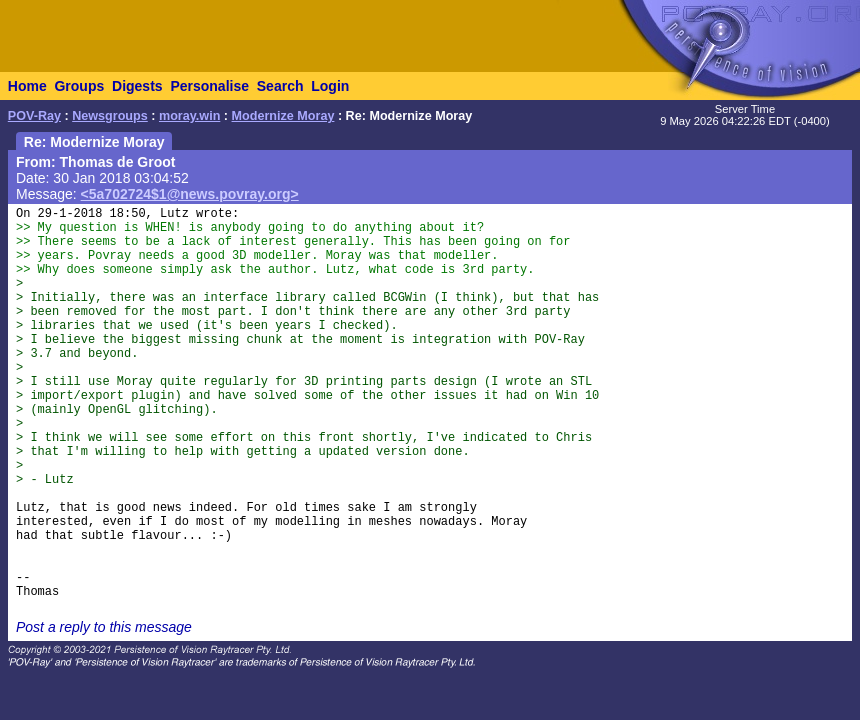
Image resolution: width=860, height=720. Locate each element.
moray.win (189, 116)
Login (330, 86)
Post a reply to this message (104, 627)
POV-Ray (34, 116)
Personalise (209, 86)
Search (280, 86)
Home (27, 86)
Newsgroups (110, 116)
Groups (79, 86)
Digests (137, 86)
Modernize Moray (283, 116)
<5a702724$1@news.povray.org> (190, 194)
